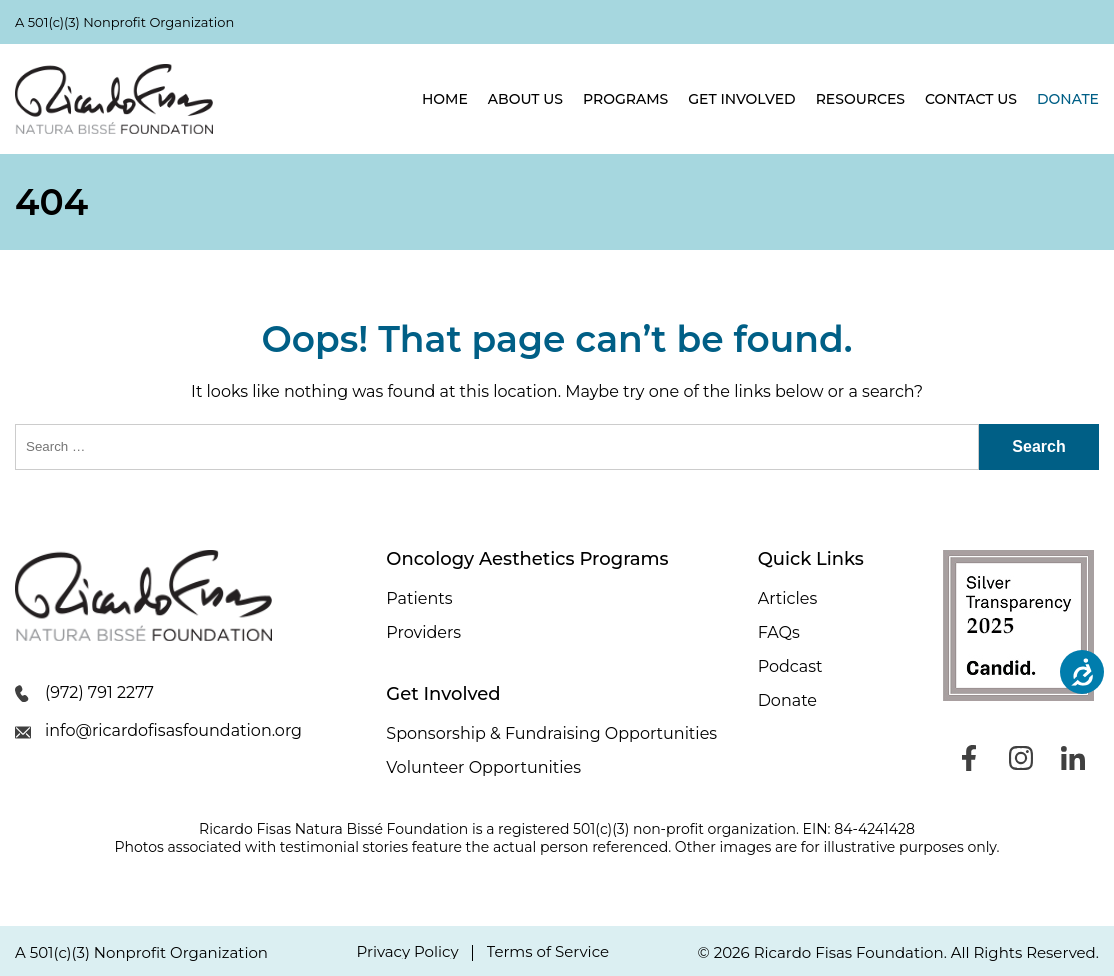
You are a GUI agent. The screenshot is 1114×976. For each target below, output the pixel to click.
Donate (1068, 99)
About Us (525, 99)
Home (445, 99)
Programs (625, 99)
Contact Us (971, 99)
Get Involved (741, 99)
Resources (860, 99)
